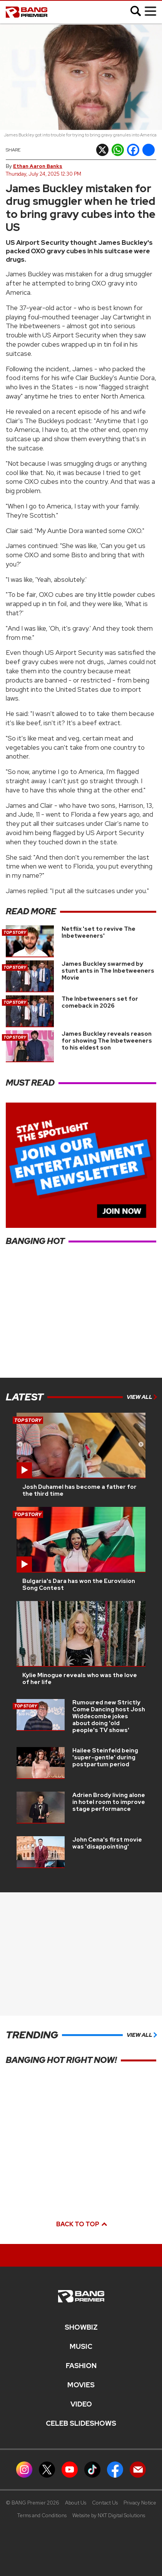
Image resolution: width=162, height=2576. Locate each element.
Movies (81, 2385)
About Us (75, 2503)
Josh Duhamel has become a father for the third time (79, 1490)
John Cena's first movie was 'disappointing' (107, 1843)
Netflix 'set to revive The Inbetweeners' (98, 932)
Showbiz (81, 2327)
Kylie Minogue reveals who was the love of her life (79, 1678)
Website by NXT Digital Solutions (108, 2515)
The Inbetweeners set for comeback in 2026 (100, 1002)
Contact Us (105, 2503)
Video (81, 2404)
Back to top (81, 2224)
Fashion (81, 2365)
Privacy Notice (140, 2503)
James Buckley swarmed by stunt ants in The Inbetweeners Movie (108, 971)
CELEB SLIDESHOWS (81, 2423)
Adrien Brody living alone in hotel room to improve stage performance (108, 1802)
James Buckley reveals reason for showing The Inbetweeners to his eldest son (107, 1040)
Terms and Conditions (42, 2515)
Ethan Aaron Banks (37, 166)
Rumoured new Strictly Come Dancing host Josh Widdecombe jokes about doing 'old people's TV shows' (108, 1716)
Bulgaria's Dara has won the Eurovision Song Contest (78, 1584)
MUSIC (81, 2346)
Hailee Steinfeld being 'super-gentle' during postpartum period (105, 1757)
